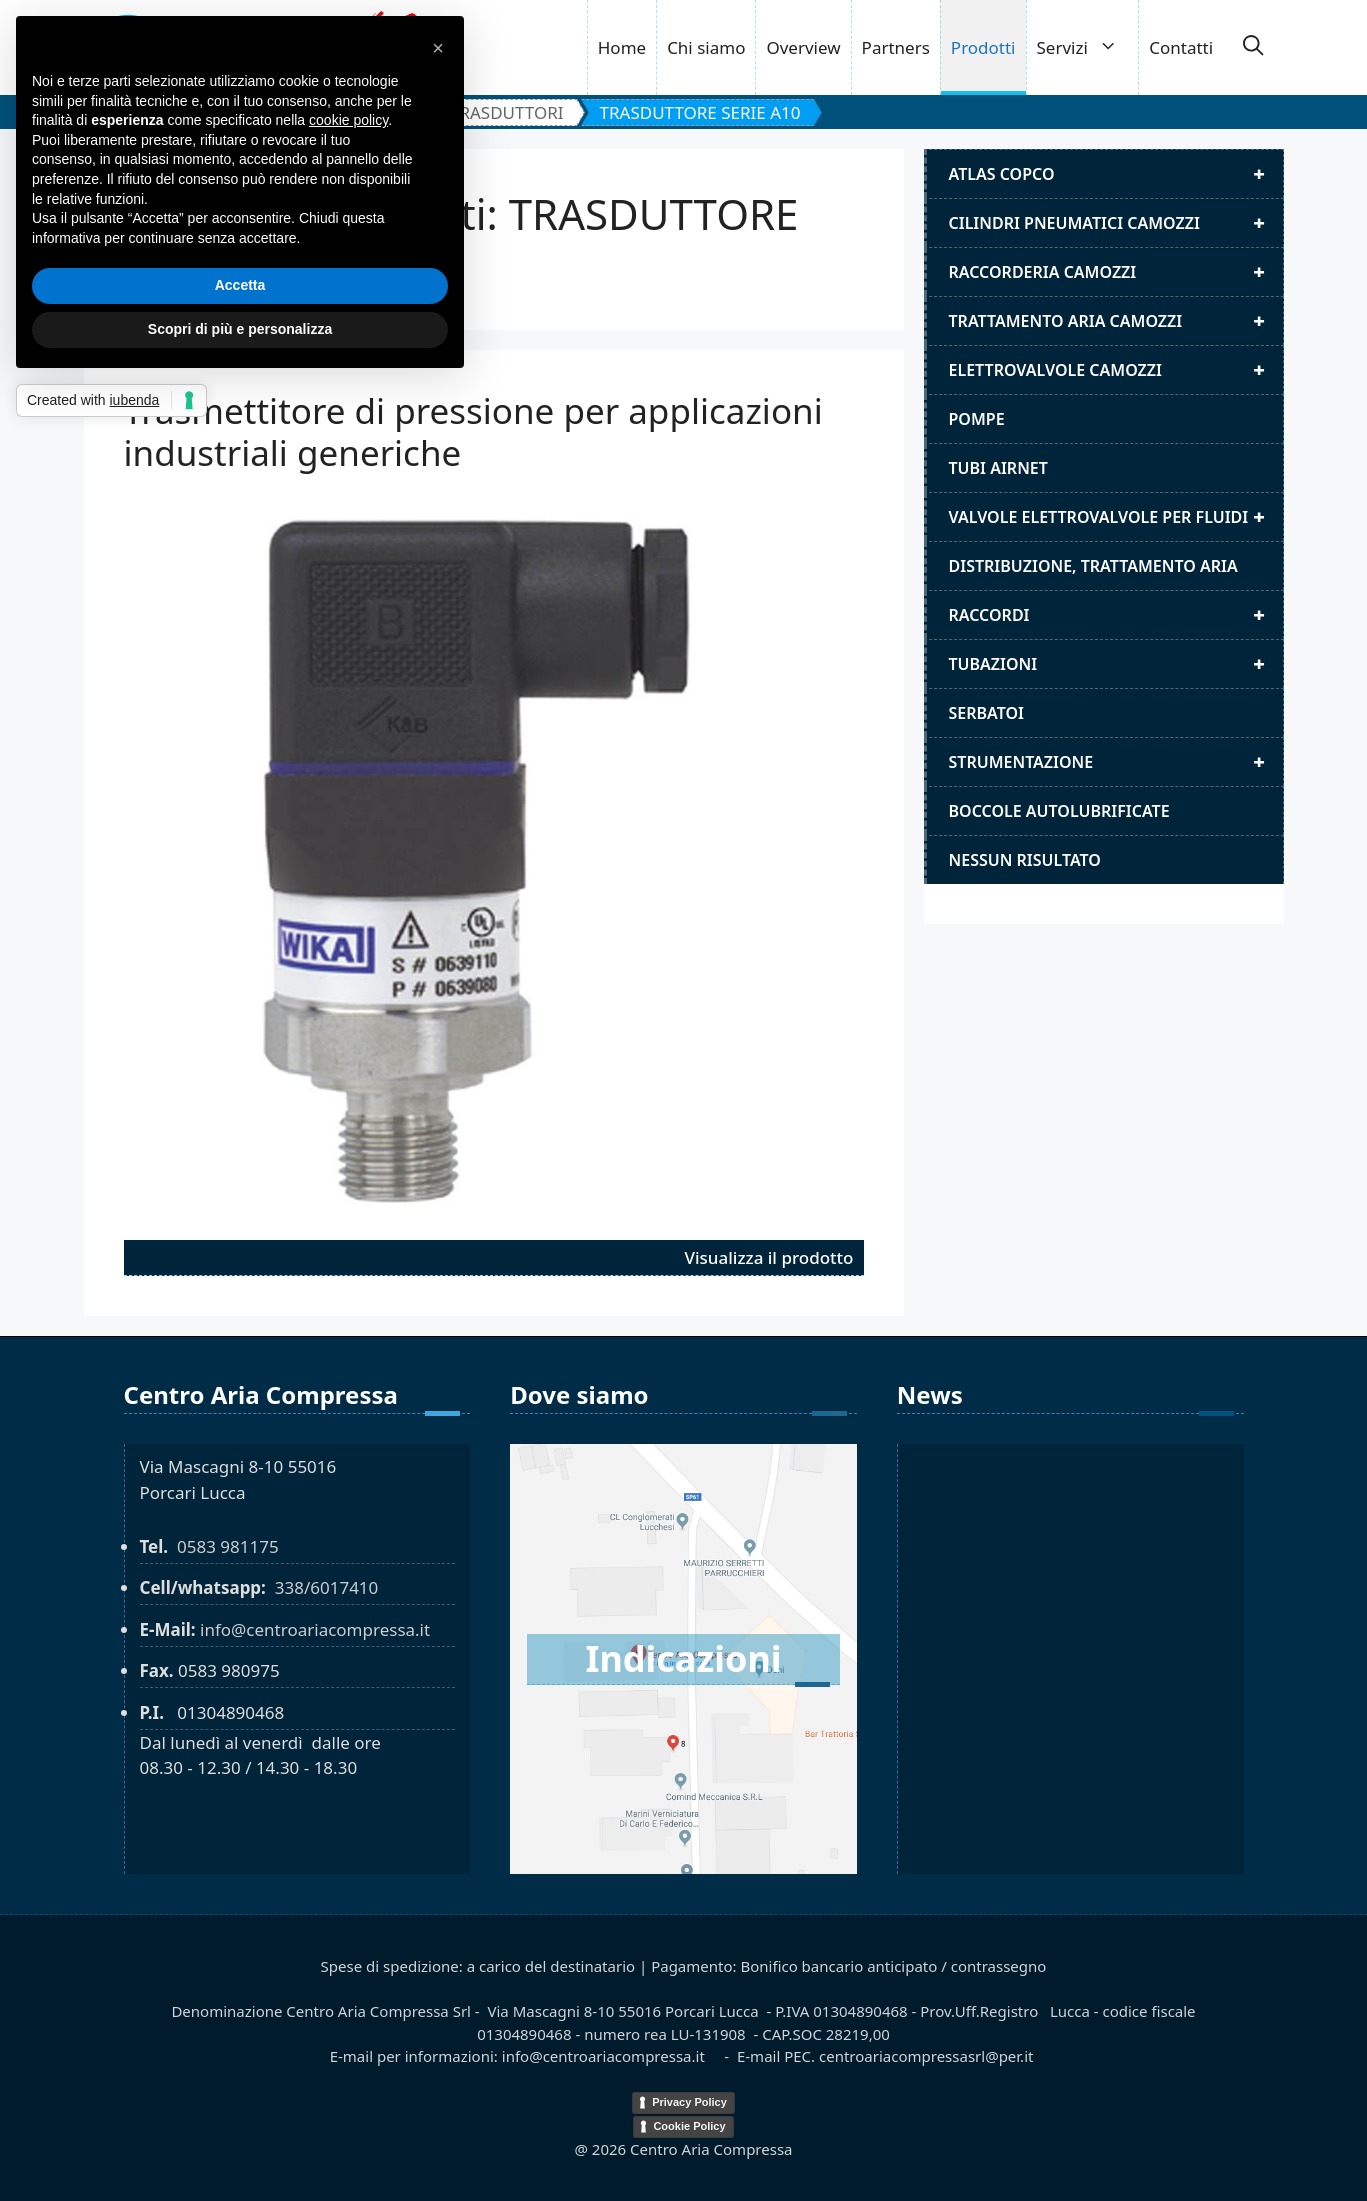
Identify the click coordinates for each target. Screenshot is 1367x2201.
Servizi (1088, 47)
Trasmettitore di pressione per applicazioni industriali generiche (473, 431)
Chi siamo (706, 47)
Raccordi (1116, 615)
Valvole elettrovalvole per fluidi (1116, 517)
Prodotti (983, 47)
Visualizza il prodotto (769, 1257)
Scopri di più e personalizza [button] (240, 329)
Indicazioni (683, 1658)
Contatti (1181, 47)
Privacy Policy (689, 2102)
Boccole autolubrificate (1059, 811)
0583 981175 (228, 1546)
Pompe (977, 419)
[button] (1253, 48)
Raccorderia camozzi (1116, 272)
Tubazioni (1116, 664)
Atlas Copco (1116, 174)
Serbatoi (987, 713)
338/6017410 (327, 1587)
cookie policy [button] (348, 120)
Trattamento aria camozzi (1116, 321)
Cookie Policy (689, 2126)
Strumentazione (1116, 762)
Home (622, 47)
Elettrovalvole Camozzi (1116, 370)
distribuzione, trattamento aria (1093, 566)
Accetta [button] (240, 285)
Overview (803, 47)
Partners (896, 47)
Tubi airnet (998, 468)
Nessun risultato (1025, 860)
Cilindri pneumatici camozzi (1116, 223)
